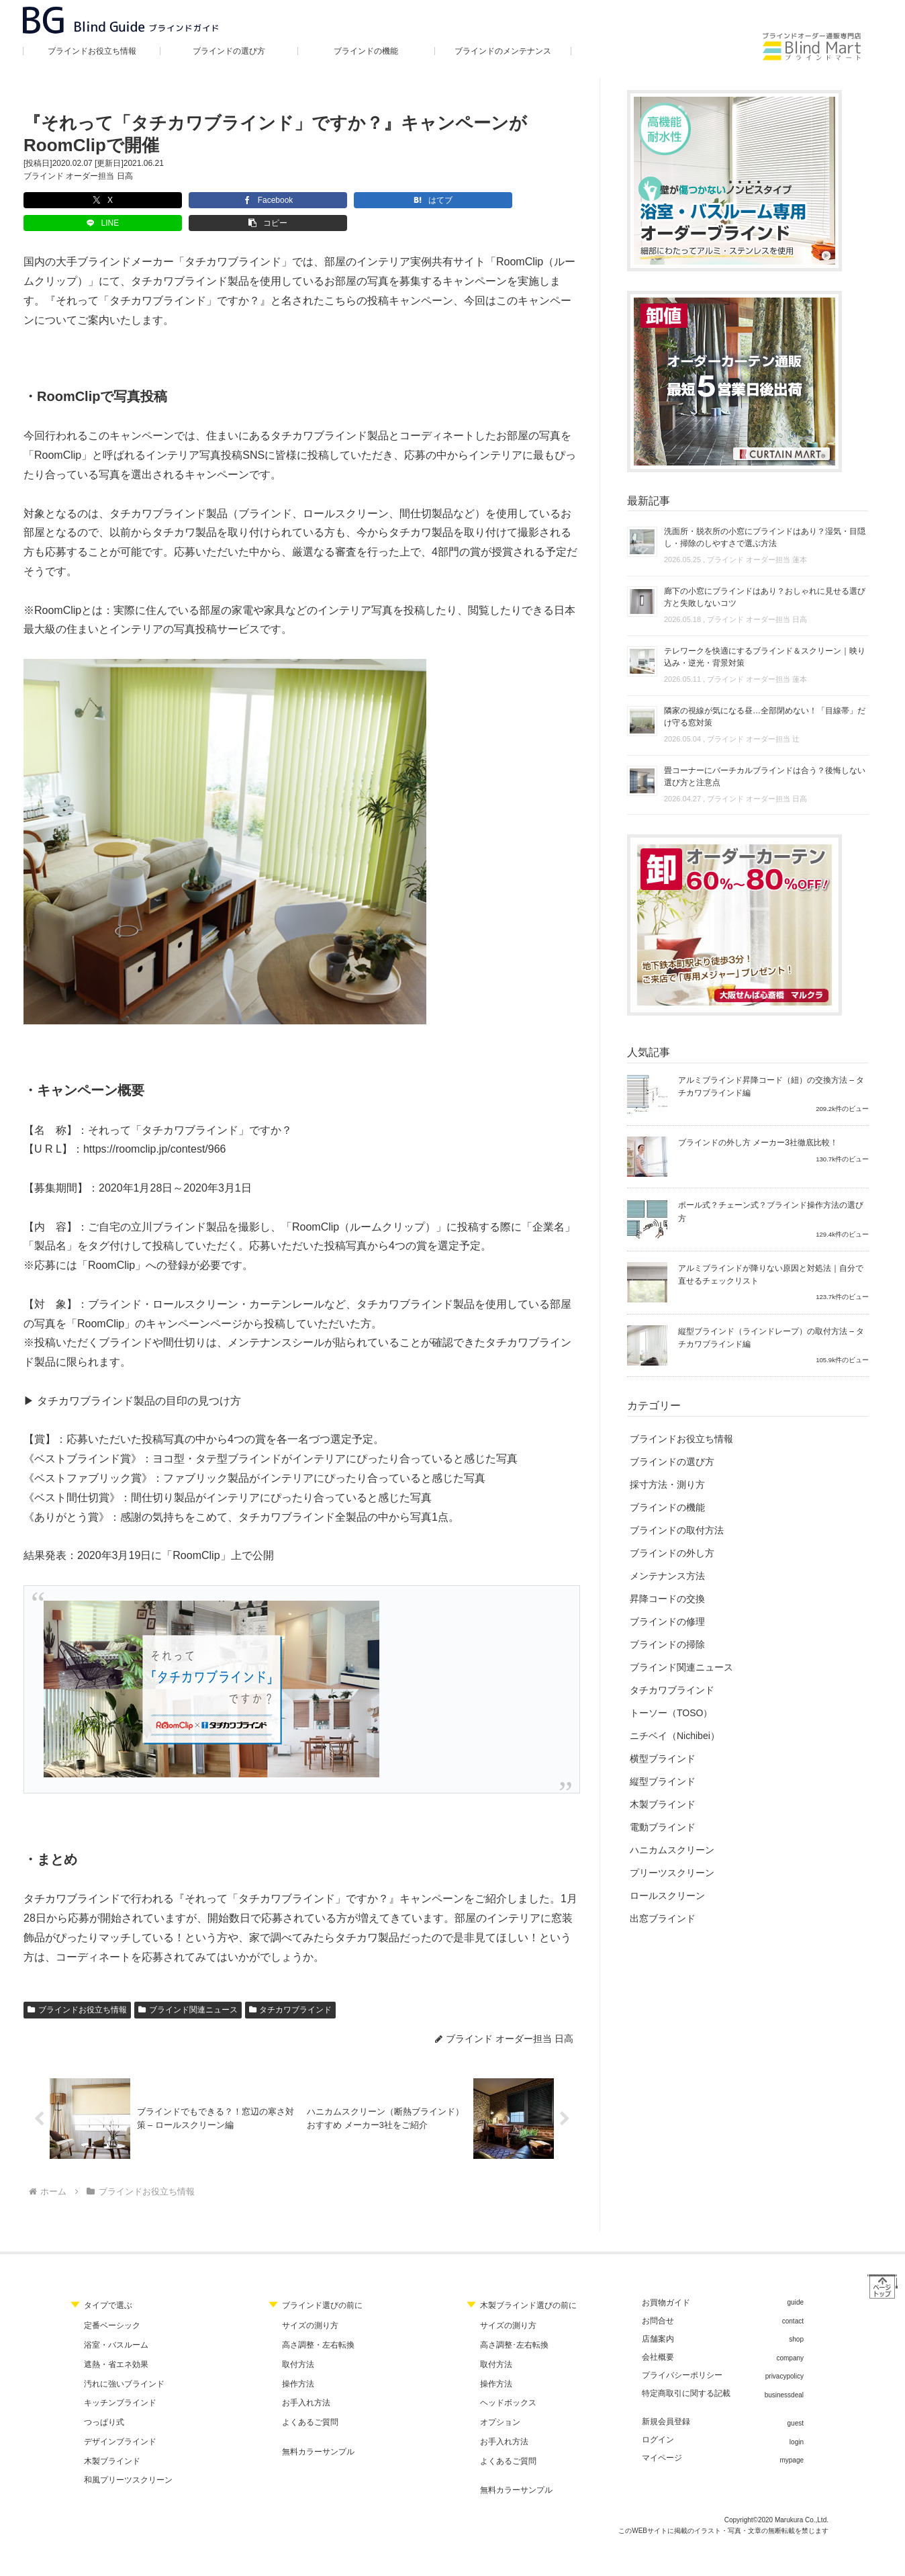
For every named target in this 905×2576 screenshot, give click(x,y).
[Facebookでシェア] (155, 200)
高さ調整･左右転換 (514, 2325)
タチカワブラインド (290, 1987)
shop (796, 2319)
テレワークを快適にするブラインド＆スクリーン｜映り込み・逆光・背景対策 (764, 657)
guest (796, 2403)
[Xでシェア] (65, 200)
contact (793, 2301)
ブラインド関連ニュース (188, 1987)
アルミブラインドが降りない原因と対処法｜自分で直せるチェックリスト (770, 1274)
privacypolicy (784, 2356)
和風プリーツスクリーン (128, 2460)
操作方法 (298, 2363)
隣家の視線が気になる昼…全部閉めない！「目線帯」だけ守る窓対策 (764, 716)
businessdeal (784, 2375)
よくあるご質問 (310, 2402)
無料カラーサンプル (318, 2432)
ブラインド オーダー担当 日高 (78, 176)
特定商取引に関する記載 (686, 2374)
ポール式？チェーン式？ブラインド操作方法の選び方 (770, 1211)
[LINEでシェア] (336, 200)
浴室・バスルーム (116, 2325)
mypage (791, 2440)
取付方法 (298, 2344)
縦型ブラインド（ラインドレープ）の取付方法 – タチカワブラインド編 (771, 1338)
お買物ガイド (666, 2283)
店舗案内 (658, 2319)
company (790, 2338)
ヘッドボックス (508, 2383)
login (797, 2422)
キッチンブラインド (120, 2383)
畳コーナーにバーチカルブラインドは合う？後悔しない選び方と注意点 (764, 776)
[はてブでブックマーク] (245, 200)
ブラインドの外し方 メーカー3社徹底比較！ (758, 1142)
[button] (427, 200)
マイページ (662, 2438)
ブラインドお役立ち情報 (77, 1987)
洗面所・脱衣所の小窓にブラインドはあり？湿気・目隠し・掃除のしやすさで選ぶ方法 (764, 537)
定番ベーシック (112, 2306)
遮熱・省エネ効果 (116, 2344)
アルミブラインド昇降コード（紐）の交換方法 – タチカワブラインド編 (771, 1086)
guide (796, 2282)
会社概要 (658, 2337)
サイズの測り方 (310, 2306)
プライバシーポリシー (682, 2355)
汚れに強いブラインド (124, 2363)
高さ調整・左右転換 (318, 2325)
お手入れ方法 (306, 2383)
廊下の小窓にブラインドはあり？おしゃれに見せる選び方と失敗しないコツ (764, 597)
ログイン (658, 2420)
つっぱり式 (104, 2402)
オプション (500, 2402)
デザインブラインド (120, 2422)
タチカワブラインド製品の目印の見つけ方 (139, 1378)
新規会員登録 (666, 2402)
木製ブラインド (112, 2441)
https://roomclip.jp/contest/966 (154, 1126)
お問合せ (658, 2301)
